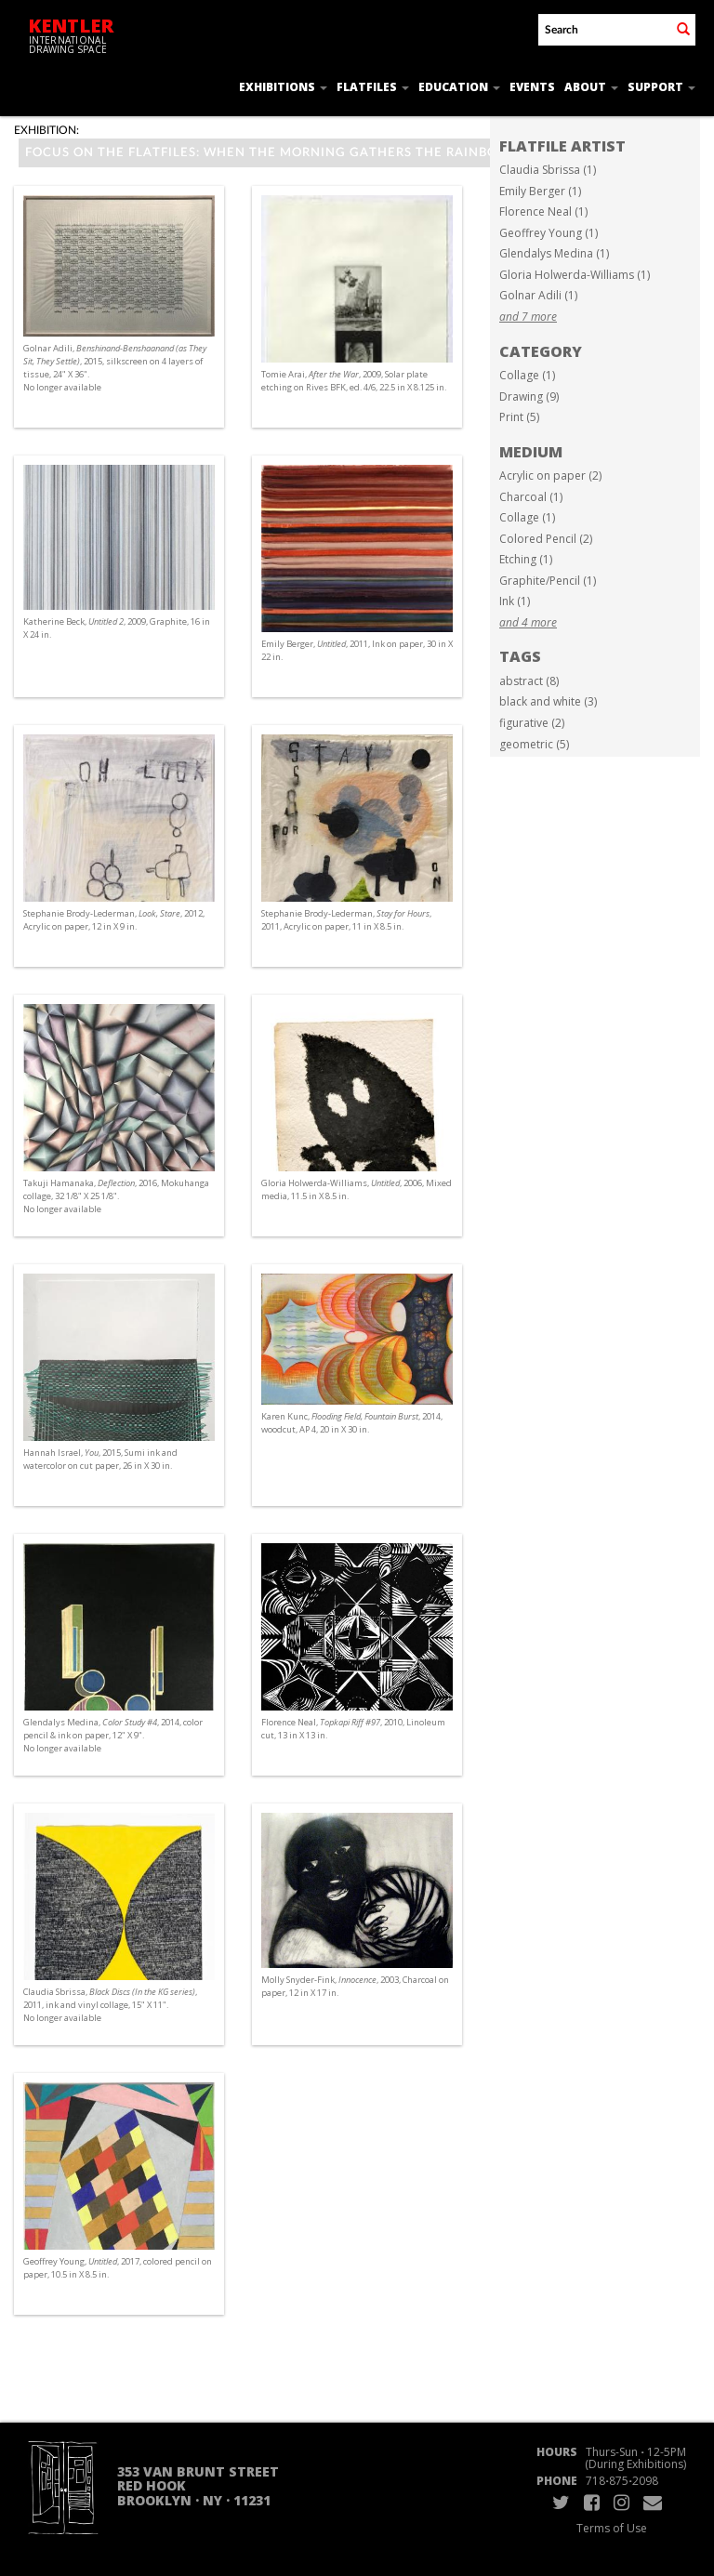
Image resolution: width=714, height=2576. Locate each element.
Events (532, 87)
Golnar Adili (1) (538, 295)
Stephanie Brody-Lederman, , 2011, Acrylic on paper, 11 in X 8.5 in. (346, 919)
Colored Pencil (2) (545, 539)
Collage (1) (527, 375)
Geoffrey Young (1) (548, 233)
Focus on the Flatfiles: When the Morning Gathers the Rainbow (276, 152)
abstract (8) (529, 681)
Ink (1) (514, 601)
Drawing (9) (529, 396)
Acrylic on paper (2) (550, 475)
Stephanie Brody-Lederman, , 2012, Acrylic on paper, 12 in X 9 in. (114, 919)
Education (459, 87)
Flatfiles (373, 87)
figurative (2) (531, 723)
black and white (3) (548, 701)
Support (661, 87)
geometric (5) (534, 744)
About (591, 87)
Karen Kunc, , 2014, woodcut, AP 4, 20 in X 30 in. (352, 1422)
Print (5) (519, 417)
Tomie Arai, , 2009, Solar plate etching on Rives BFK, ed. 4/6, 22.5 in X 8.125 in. (353, 380)
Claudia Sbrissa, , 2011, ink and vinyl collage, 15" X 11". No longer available (110, 2005)
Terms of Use (611, 2528)
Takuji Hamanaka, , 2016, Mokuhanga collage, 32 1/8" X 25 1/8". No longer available (116, 1196)
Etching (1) (525, 559)
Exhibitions (283, 87)
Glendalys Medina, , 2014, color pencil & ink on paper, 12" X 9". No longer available (113, 1735)
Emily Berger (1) (540, 191)
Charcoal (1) (530, 497)
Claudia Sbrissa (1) (547, 170)
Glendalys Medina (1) (554, 253)
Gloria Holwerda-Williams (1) (574, 275)
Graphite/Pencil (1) (547, 580)
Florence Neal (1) (543, 211)
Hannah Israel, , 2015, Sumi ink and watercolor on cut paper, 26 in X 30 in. (100, 1459)
